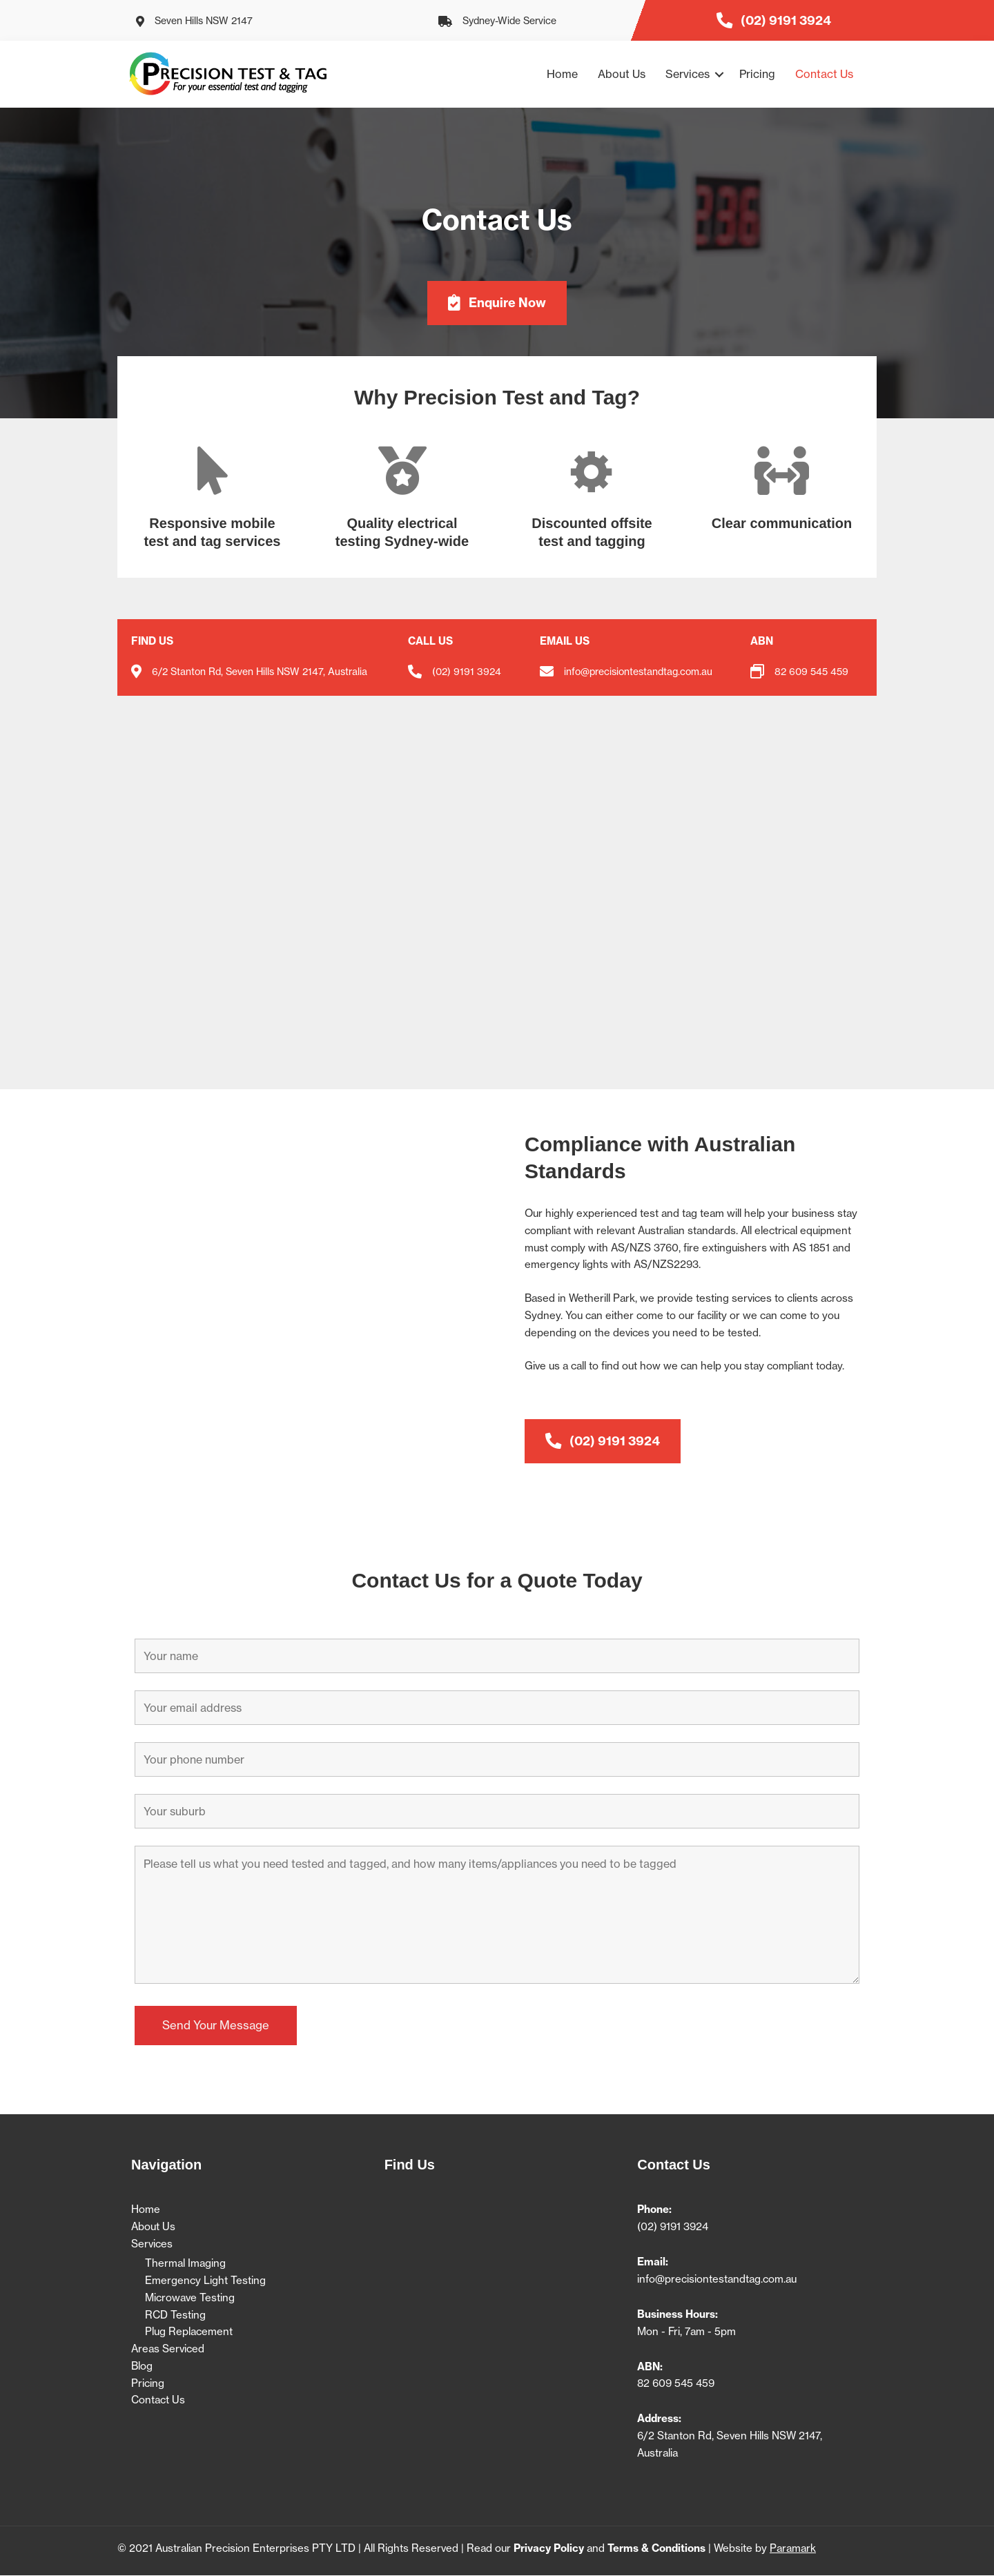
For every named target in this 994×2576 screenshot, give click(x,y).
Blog (142, 2365)
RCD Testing (175, 2314)
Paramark (793, 2548)
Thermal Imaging (185, 2263)
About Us (621, 74)
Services (687, 74)
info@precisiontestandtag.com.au (717, 2278)
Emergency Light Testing (205, 2280)
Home (562, 74)
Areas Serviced (167, 2348)
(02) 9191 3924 (466, 671)
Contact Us (824, 74)
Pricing (757, 74)
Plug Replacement (189, 2332)
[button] (719, 74)
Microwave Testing (190, 2297)
